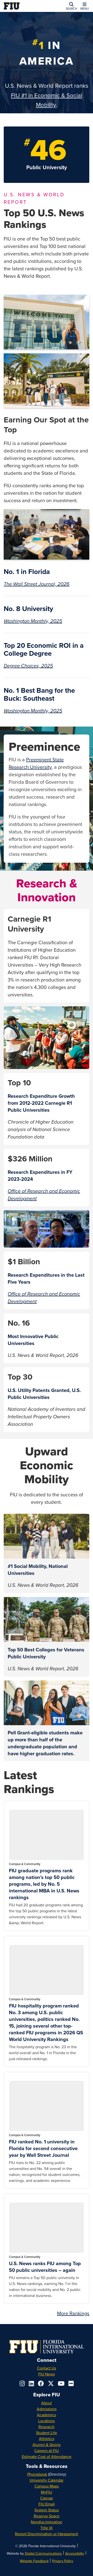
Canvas (46, 2498)
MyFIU (46, 2492)
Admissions (47, 2409)
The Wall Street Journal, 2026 (36, 584)
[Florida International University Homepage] (21, 6)
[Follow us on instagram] (22, 2383)
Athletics (46, 2438)
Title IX (46, 2528)
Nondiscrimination (46, 2522)
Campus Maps (46, 2486)
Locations (46, 2420)
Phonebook (37, 2474)
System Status (46, 2510)
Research (46, 2426)
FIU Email (46, 2504)
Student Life (46, 2432)
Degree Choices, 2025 (28, 666)
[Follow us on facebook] (41, 2383)
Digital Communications (43, 2553)
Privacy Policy (62, 2560)
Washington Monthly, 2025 (33, 621)
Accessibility (74, 2553)
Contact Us (46, 2368)
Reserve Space (47, 2516)
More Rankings (73, 2313)
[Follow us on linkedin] (31, 2383)
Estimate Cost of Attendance (46, 2456)
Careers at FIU (46, 2450)
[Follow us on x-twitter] (51, 2383)
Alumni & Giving (46, 2444)
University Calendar (46, 2480)
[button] (71, 6)
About (46, 2403)
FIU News (46, 2374)
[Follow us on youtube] (61, 2383)
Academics (46, 2414)
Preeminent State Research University (36, 763)
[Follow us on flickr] (71, 2383)
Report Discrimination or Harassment (46, 2533)
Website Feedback (34, 2560)
